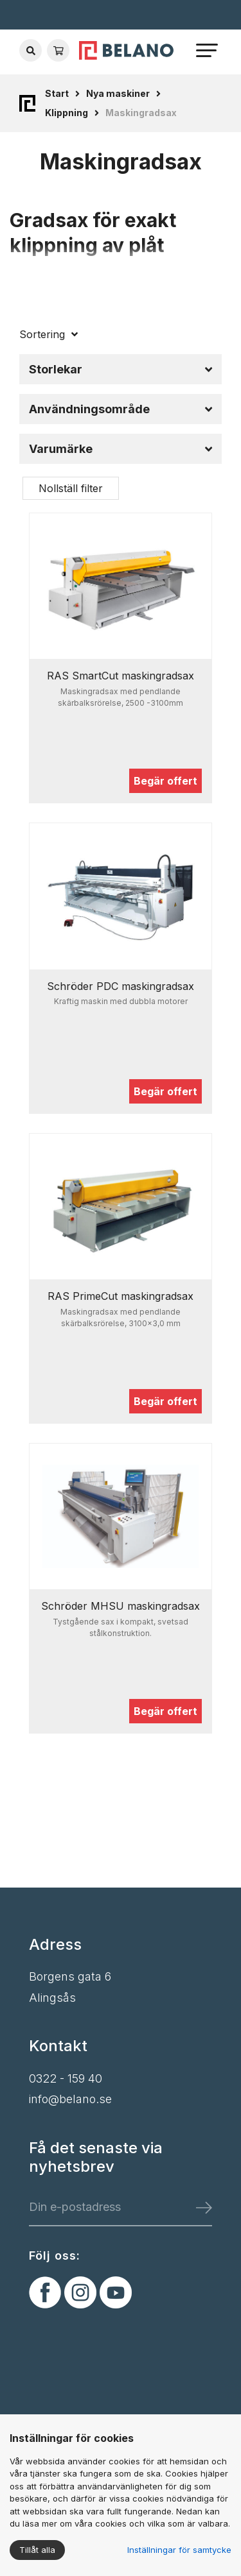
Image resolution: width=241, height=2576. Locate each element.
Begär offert (165, 780)
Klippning (66, 112)
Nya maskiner (118, 93)
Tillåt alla (37, 2550)
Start (57, 93)
